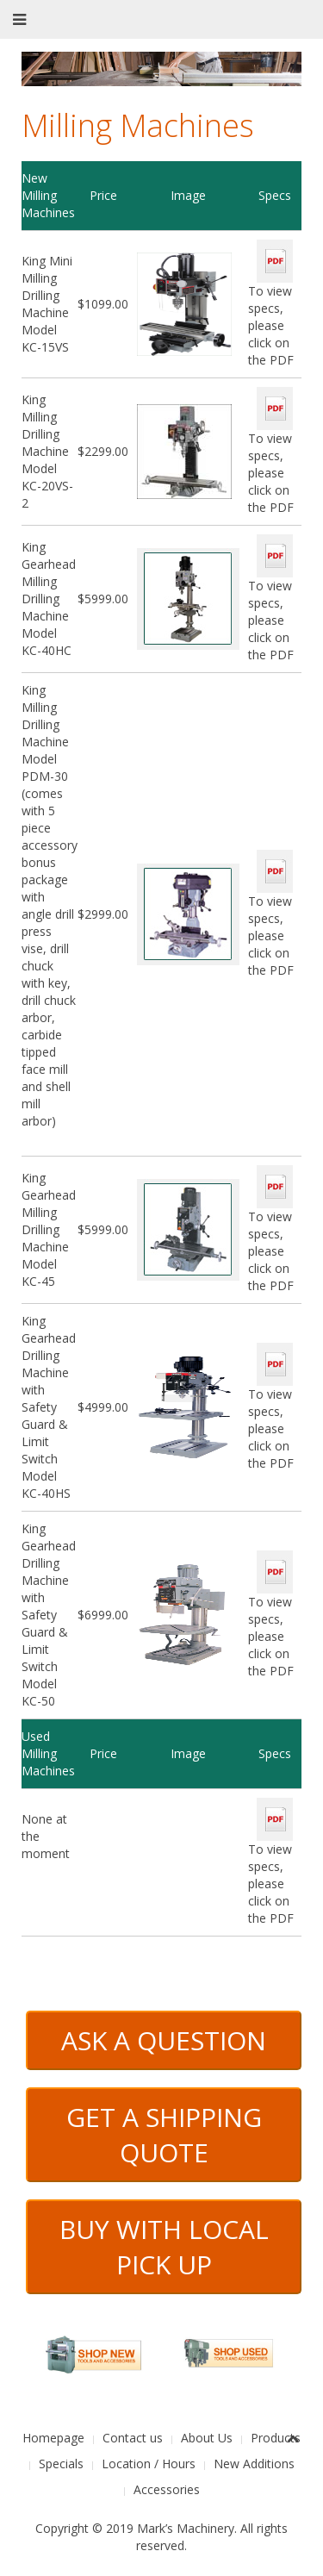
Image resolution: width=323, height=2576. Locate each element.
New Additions (254, 2463)
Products (276, 2437)
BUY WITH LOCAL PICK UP (164, 2246)
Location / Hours (149, 2463)
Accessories (167, 2489)
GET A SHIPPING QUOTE (164, 2134)
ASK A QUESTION (163, 2040)
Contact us (132, 2437)
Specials (61, 2463)
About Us (207, 2437)
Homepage (53, 2437)
